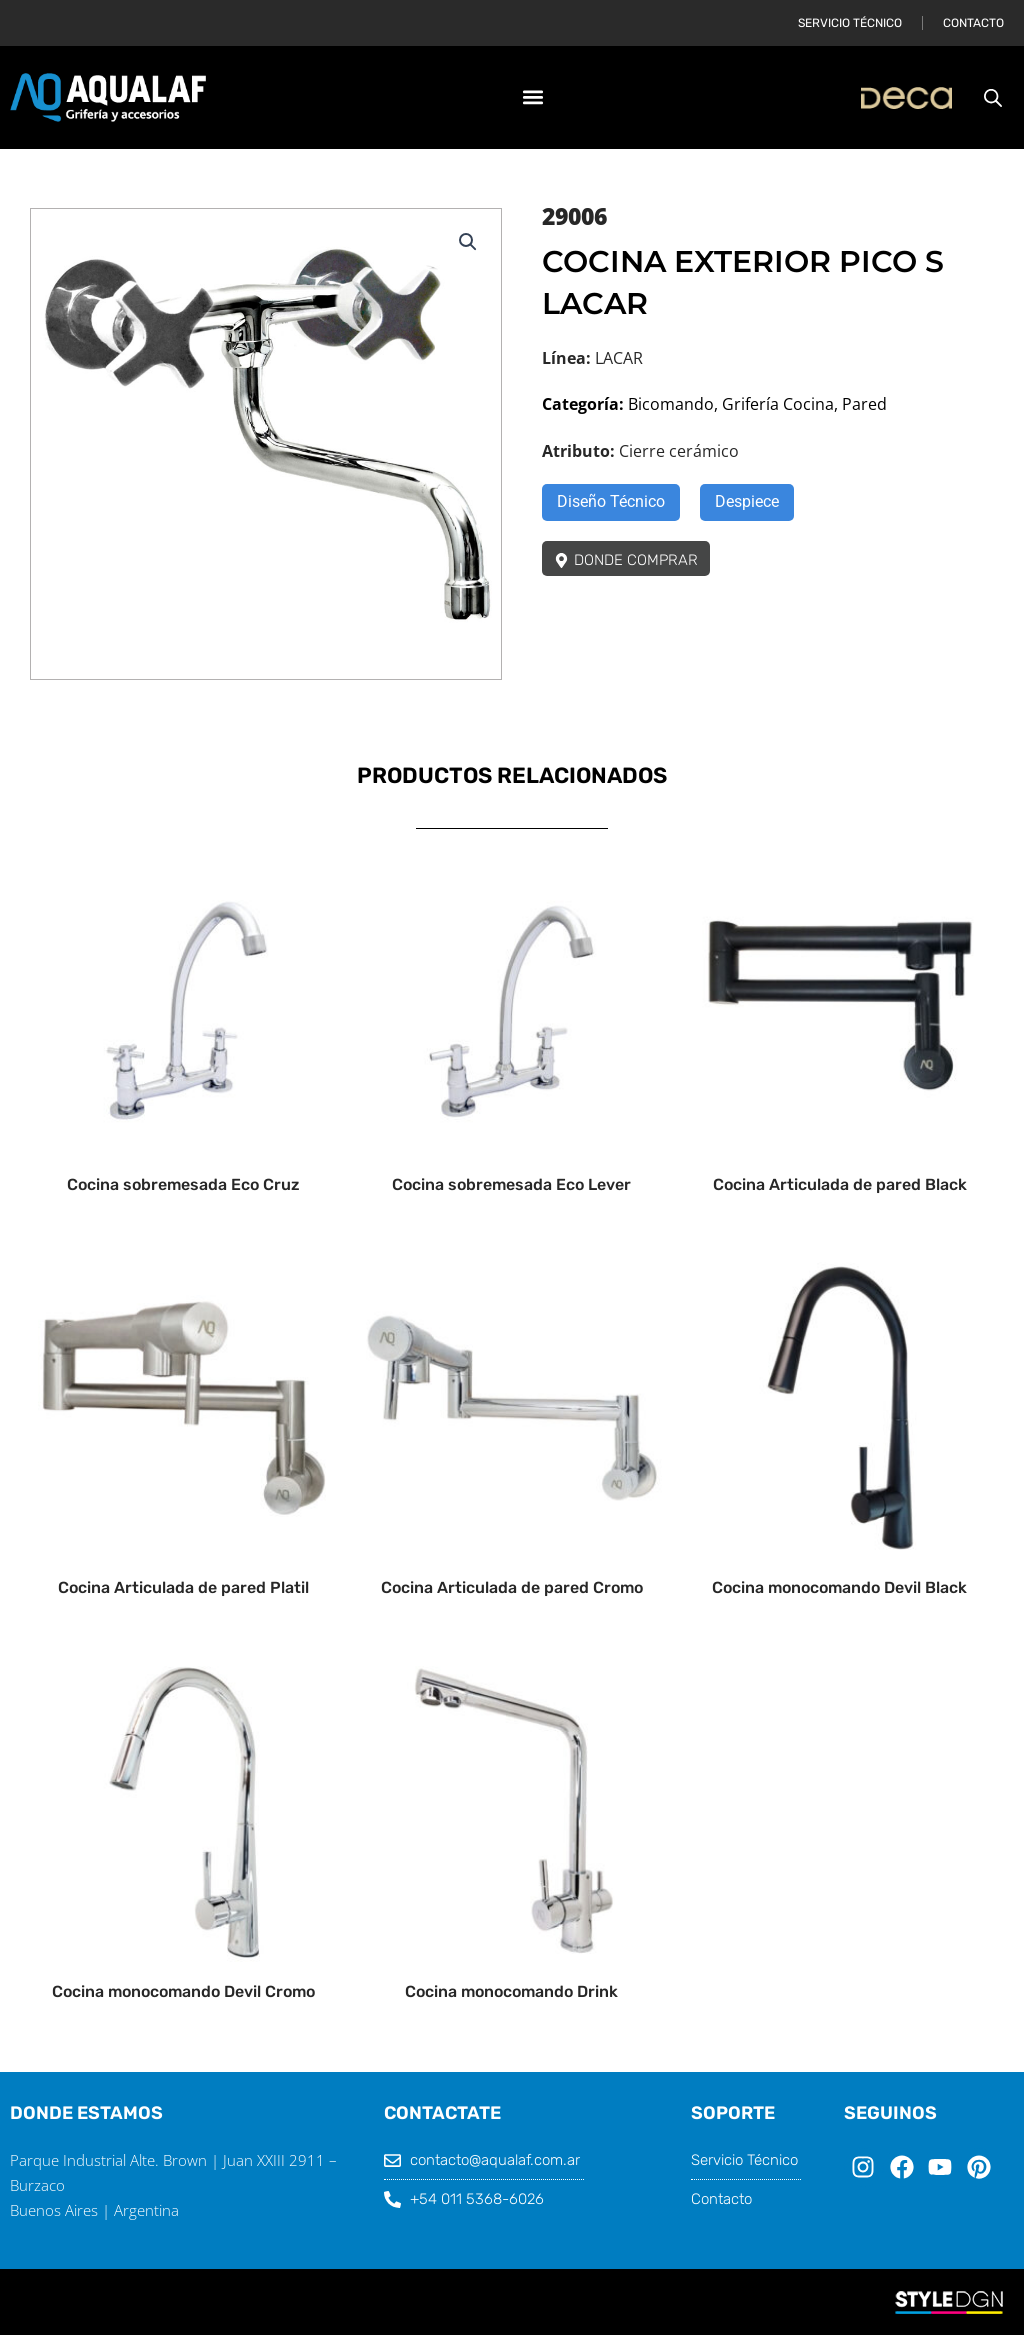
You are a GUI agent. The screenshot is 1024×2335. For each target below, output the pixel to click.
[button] (533, 97)
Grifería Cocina (778, 404)
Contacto (973, 23)
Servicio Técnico (850, 23)
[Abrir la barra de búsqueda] (993, 98)
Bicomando (671, 404)
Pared (864, 404)
